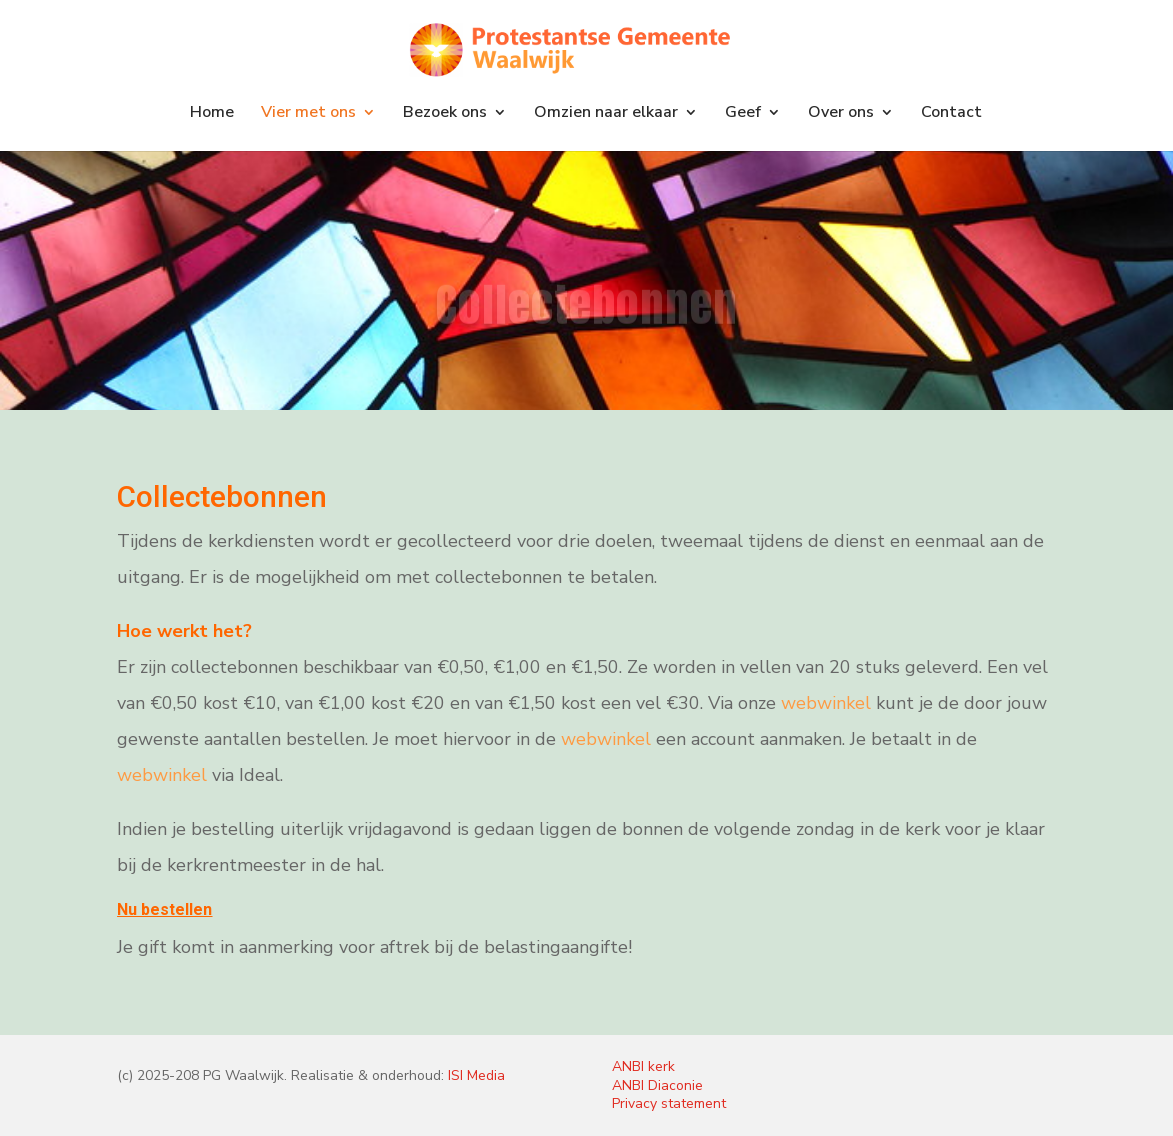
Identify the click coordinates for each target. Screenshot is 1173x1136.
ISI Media (476, 1075)
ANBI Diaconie (657, 1085)
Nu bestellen (164, 909)
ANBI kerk (643, 1066)
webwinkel (826, 703)
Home (212, 114)
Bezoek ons (445, 114)
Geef (743, 114)
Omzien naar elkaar (606, 114)
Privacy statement (669, 1103)
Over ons (841, 114)
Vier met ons (308, 114)
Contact (951, 114)
